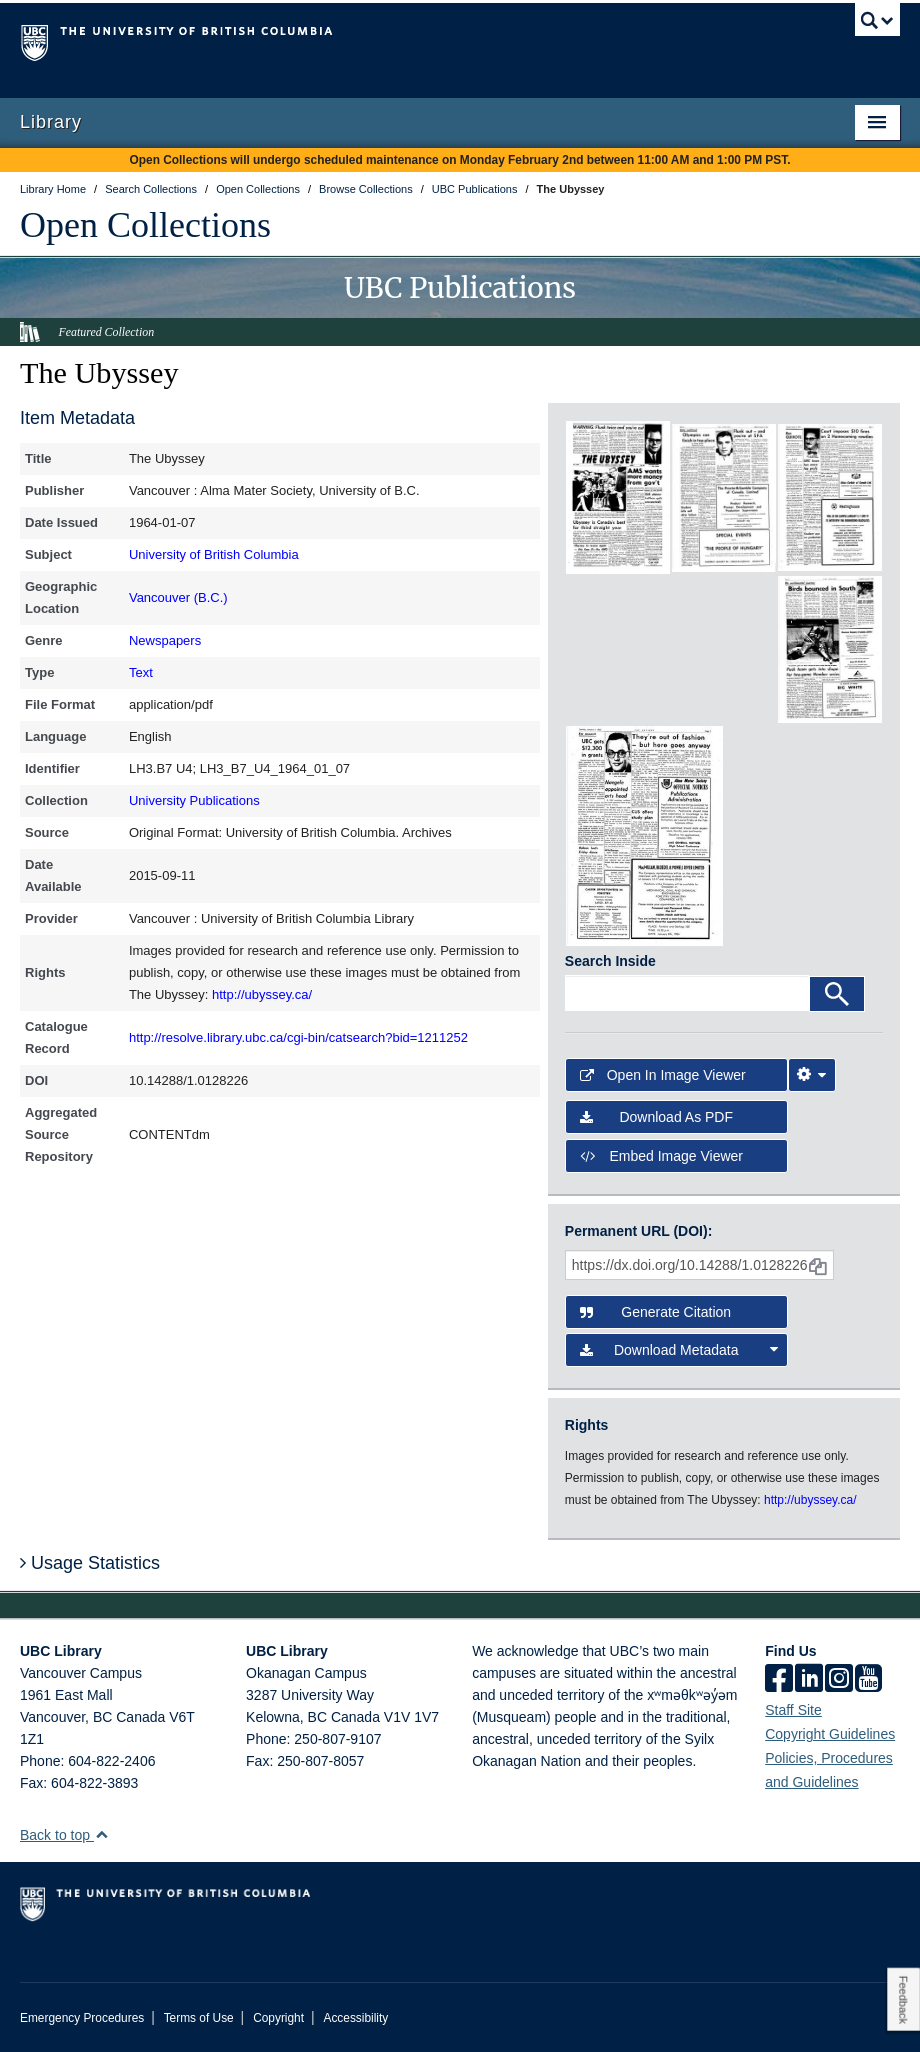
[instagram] (839, 1680)
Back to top (64, 1835)
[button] (101, 1834)
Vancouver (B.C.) (178, 597)
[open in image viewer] (618, 497)
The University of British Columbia (394, 41)
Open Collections (145, 225)
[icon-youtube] (868, 1680)
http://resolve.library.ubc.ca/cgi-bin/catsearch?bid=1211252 (298, 1037)
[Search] (837, 994)
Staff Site (793, 1710)
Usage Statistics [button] (90, 1563)
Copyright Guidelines (830, 1734)
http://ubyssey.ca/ (262, 994)
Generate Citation (655, 1312)
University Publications (194, 800)
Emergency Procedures (82, 2018)
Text (141, 672)
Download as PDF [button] (656, 1117)
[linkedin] (809, 1680)
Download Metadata (679, 1350)
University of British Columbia (214, 554)
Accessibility (355, 2018)
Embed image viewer (661, 1156)
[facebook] (779, 1680)
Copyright (278, 2018)
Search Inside (610, 961)
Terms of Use (199, 2018)
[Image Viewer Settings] (812, 1075)
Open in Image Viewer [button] (663, 1075)
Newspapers (165, 640)
